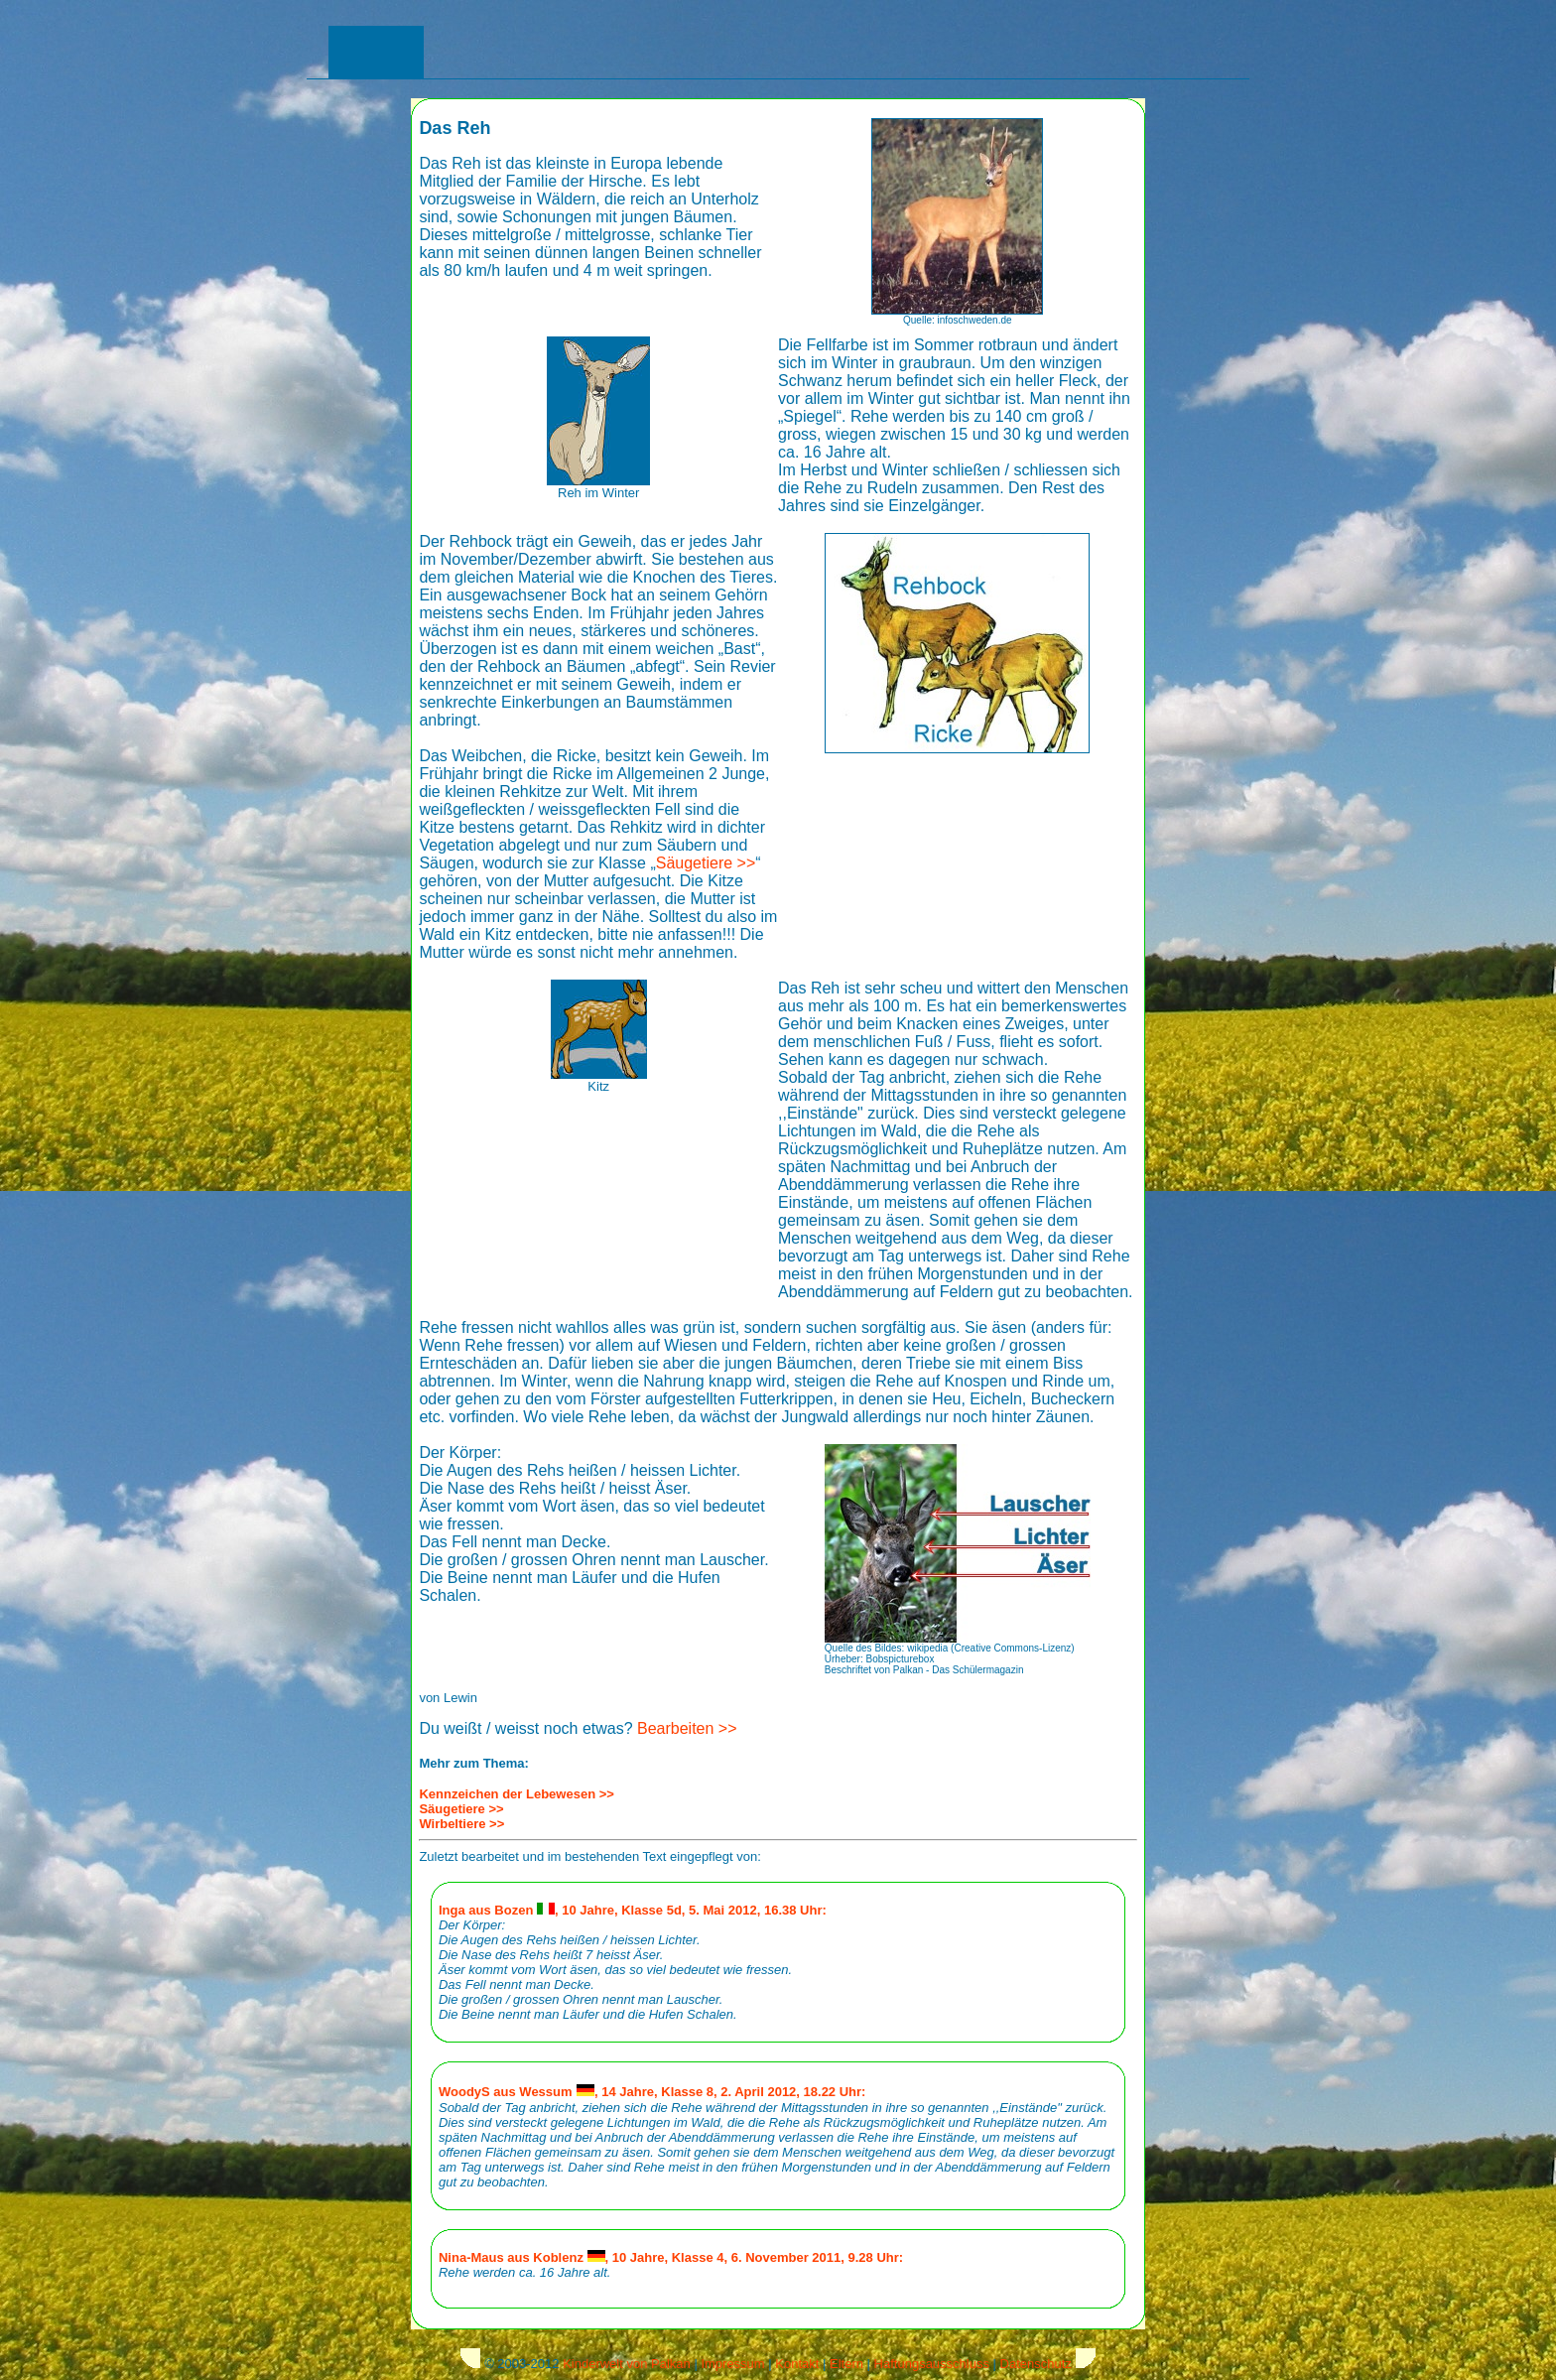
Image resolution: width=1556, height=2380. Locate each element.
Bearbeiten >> (687, 1728)
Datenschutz (1036, 2363)
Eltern (846, 2363)
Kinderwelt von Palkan (627, 2363)
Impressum (732, 2363)
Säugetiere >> (706, 863)
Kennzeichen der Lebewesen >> (516, 1793)
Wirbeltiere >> (461, 1823)
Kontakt (797, 2363)
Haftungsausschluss (931, 2363)
